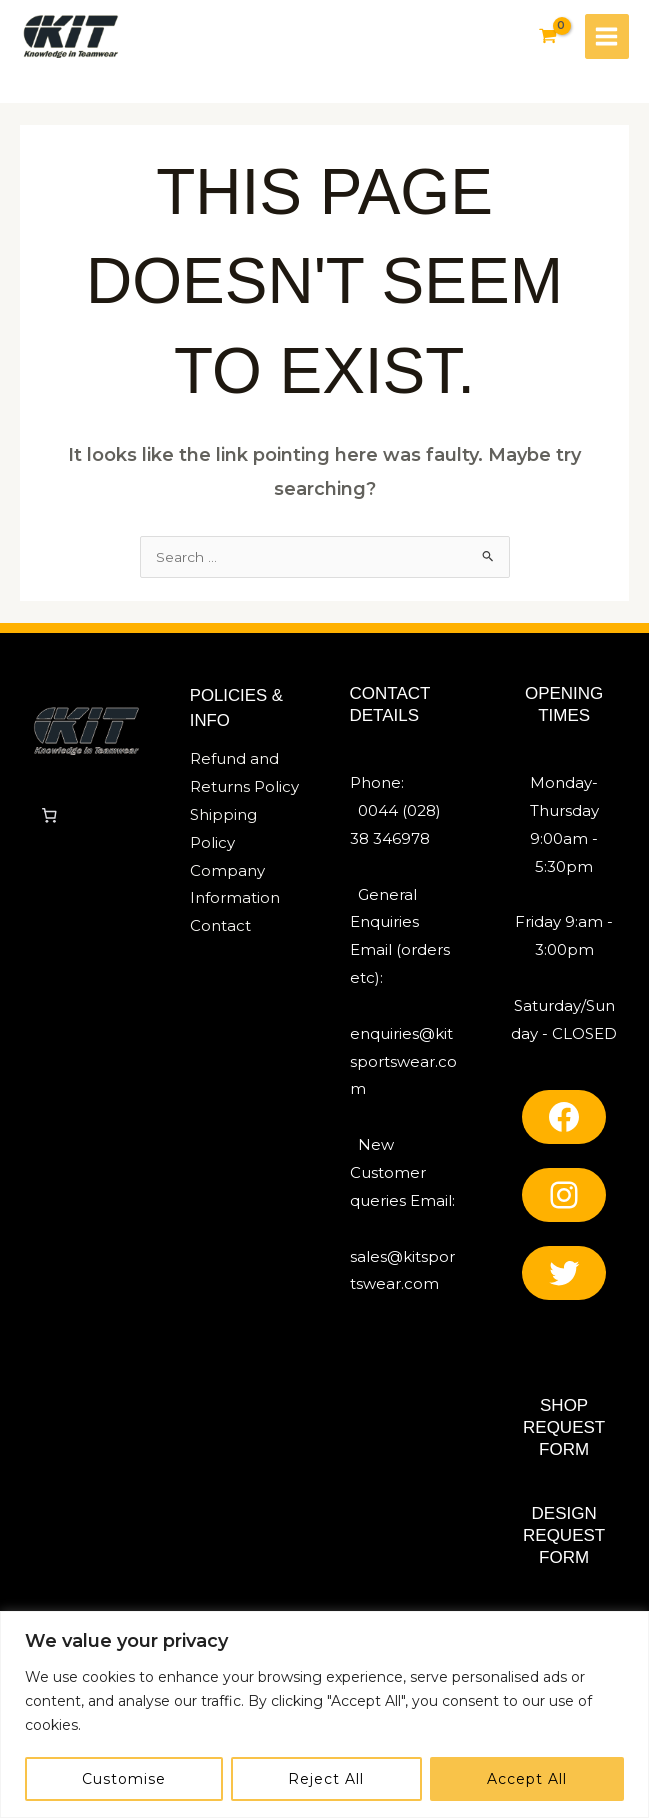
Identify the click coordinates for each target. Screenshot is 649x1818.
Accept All (527, 1779)
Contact (220, 930)
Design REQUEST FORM (564, 1540)
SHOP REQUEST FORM (564, 1432)
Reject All (326, 1779)
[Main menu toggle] (606, 37)
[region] (324, 1714)
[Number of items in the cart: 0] (49, 821)
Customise (124, 1779)
